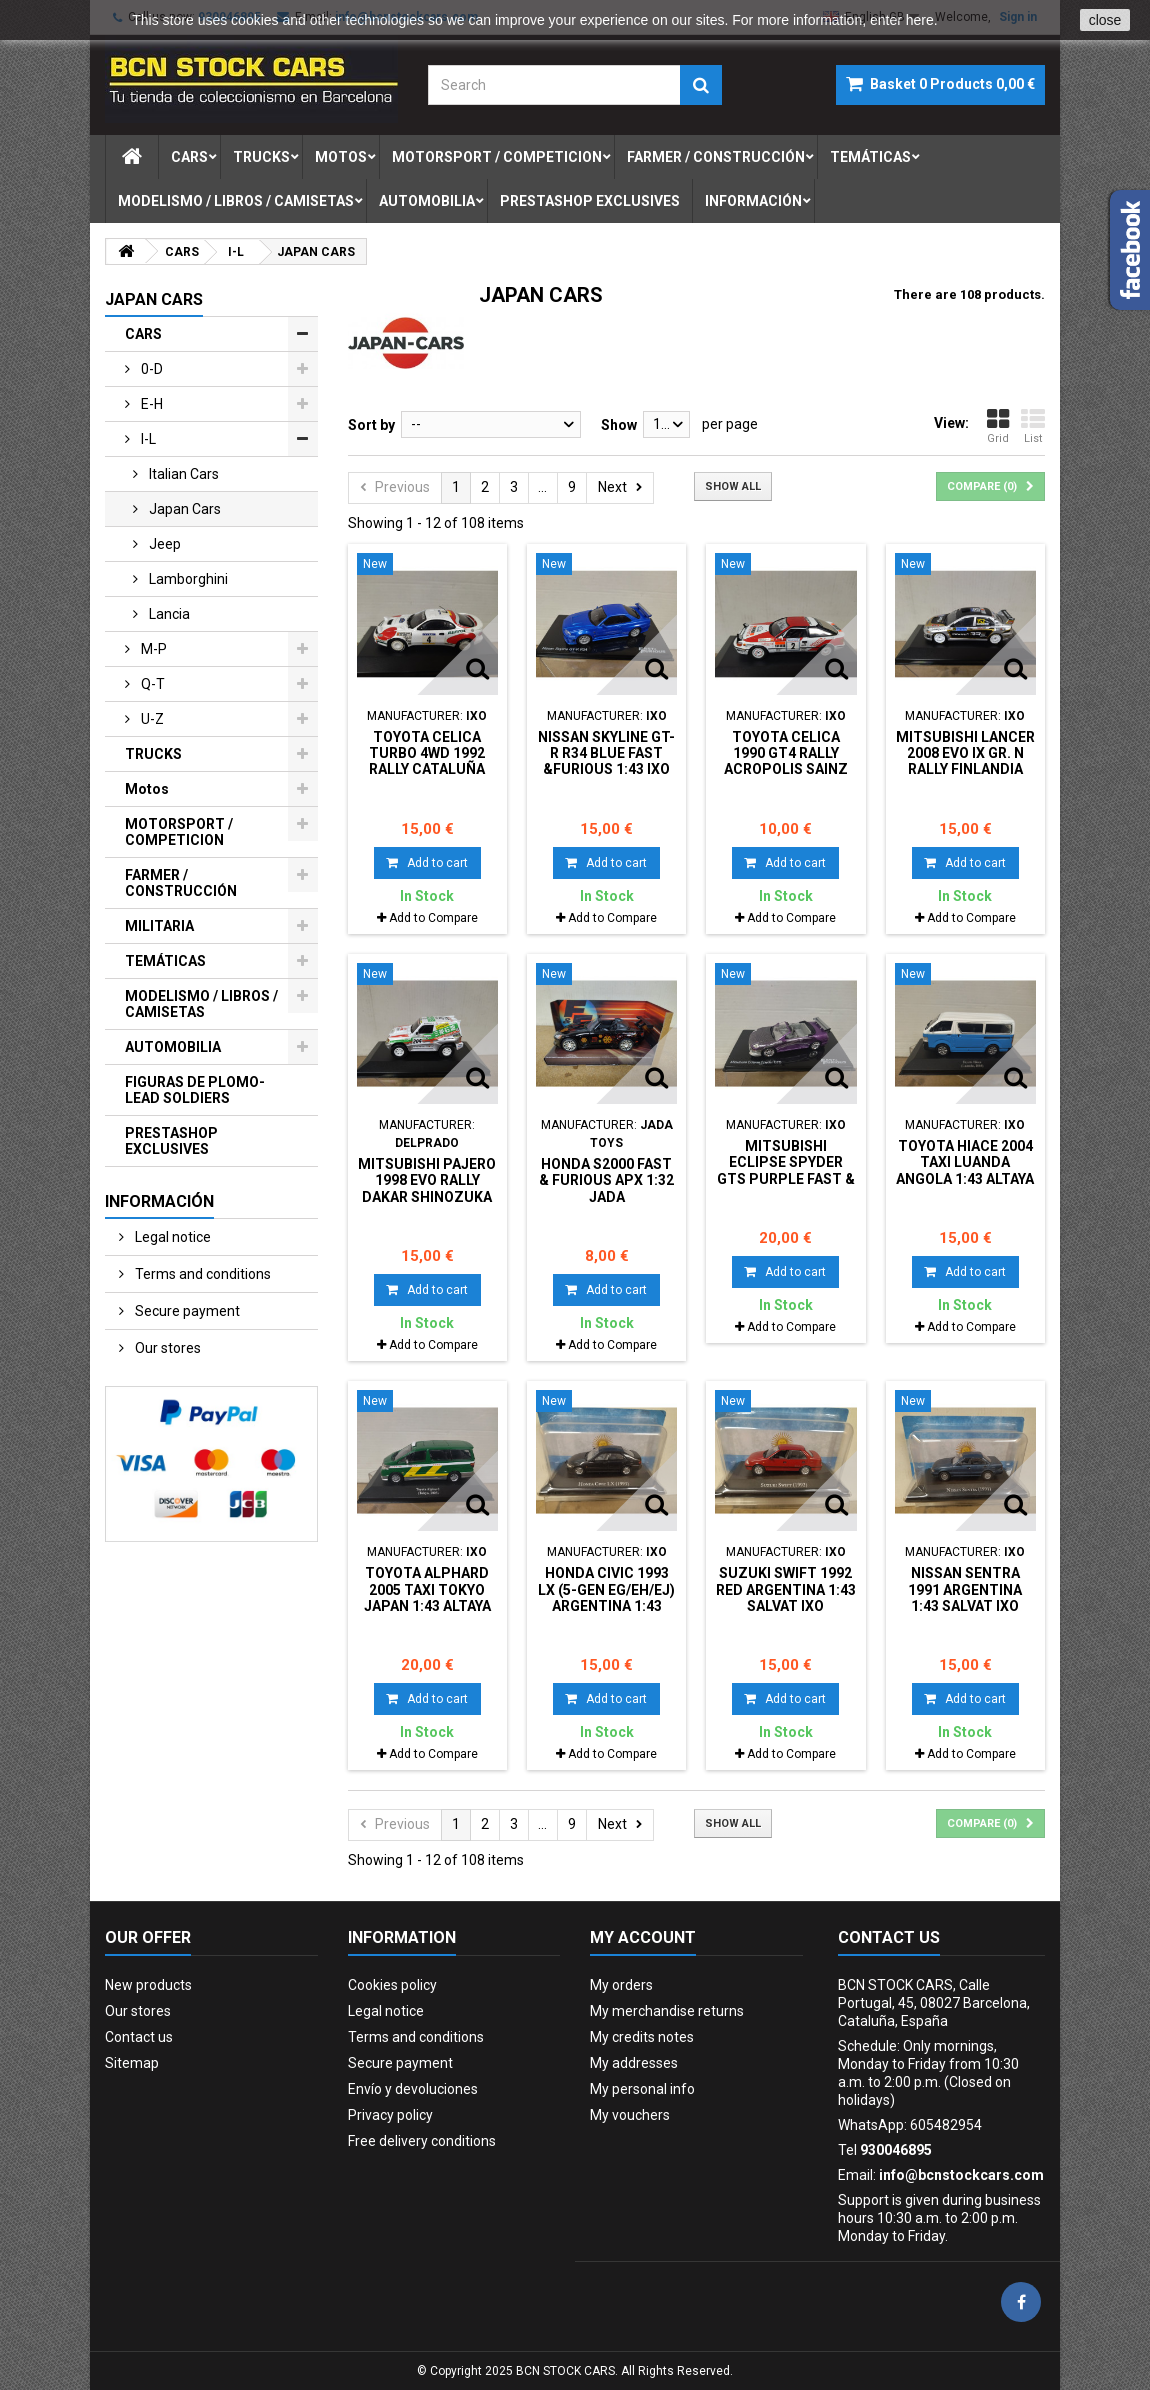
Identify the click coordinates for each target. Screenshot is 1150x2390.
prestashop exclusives (590, 201)
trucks (261, 157)
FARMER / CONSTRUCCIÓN (181, 883)
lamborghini (187, 579)
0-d (150, 369)
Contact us (139, 2037)
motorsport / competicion (497, 157)
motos (341, 157)
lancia (168, 614)
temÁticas (870, 157)
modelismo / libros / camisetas (236, 201)
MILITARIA (159, 926)
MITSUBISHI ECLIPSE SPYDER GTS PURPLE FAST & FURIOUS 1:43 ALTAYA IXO (786, 1178)
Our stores (166, 1348)
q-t (151, 684)
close (1105, 20)
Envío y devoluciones (413, 2089)
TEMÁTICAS (165, 961)
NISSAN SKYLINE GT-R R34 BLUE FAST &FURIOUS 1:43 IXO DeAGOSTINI (606, 761)
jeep (163, 544)
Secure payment (186, 1311)
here (920, 20)
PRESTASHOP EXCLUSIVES (171, 1141)
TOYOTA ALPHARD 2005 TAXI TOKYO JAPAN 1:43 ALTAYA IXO (427, 1597)
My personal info (642, 2089)
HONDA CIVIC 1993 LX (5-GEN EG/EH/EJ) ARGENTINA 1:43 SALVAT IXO (606, 1597)
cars (189, 157)
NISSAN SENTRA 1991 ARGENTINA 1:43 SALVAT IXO (965, 1589)
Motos (147, 789)
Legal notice (171, 1237)
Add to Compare (433, 918)
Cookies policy (392, 1985)
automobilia (427, 201)
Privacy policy (390, 2115)
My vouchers (630, 2115)
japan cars (183, 509)
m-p (152, 649)
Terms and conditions (201, 1274)
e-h (150, 404)
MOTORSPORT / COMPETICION (179, 832)
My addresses (634, 2063)
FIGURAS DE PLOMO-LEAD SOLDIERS (195, 1090)
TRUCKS (153, 754)
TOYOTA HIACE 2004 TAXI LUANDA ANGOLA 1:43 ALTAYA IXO (965, 1170)
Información (753, 201)
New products (148, 1985)
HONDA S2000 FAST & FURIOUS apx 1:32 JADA (606, 1180)
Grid (998, 426)
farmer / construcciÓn (716, 157)
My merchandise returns (667, 2011)
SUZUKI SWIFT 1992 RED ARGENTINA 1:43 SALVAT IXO (786, 1589)
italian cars (182, 474)
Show (619, 425)
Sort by (371, 425)
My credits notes (642, 2037)
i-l (147, 439)
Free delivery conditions (422, 2141)
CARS (143, 334)
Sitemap (132, 2063)
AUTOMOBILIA (173, 1047)
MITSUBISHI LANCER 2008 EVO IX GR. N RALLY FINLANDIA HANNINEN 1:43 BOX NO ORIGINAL (965, 769)
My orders (621, 1985)
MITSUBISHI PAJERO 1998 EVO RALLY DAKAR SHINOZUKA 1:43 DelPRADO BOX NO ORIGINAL (427, 1196)
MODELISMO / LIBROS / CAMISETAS (201, 1004)
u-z (151, 719)
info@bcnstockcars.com (961, 2175)
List (1033, 426)
